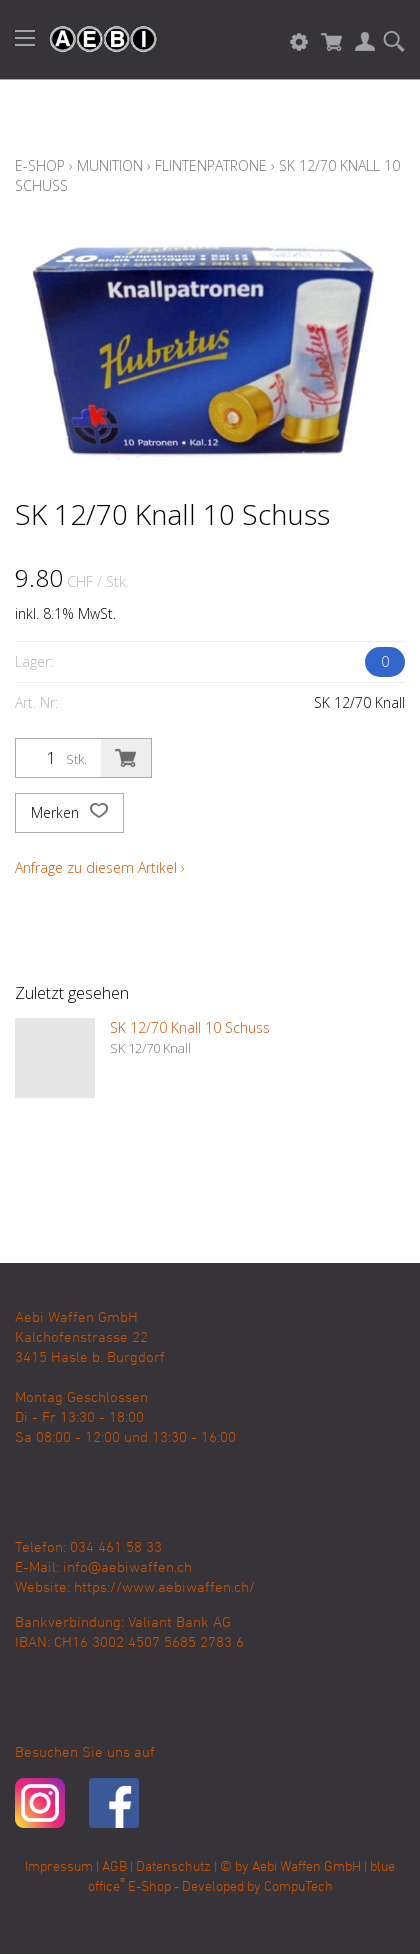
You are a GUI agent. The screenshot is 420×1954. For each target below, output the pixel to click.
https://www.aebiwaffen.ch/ (164, 1588)
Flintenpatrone (211, 165)
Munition (110, 165)
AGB (114, 1867)
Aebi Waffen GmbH (306, 1867)
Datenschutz (173, 1867)
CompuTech (298, 1887)
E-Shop (40, 165)
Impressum (59, 1867)
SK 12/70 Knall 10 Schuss (190, 1027)
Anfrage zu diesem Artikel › (100, 867)
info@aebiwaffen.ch (127, 1568)
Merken (69, 813)
